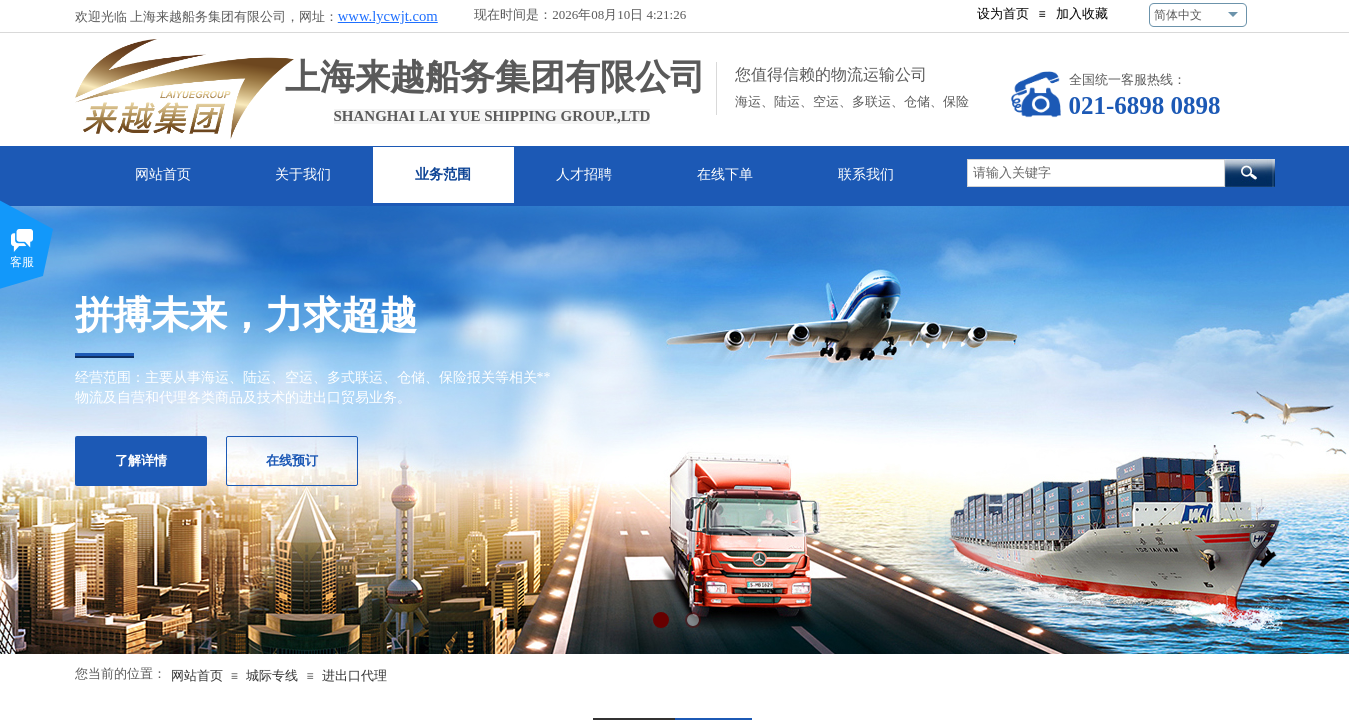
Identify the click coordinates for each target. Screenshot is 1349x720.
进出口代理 (354, 675)
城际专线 (272, 675)
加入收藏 (1082, 13)
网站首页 (197, 675)
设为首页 (1003, 13)
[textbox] (1096, 173)
